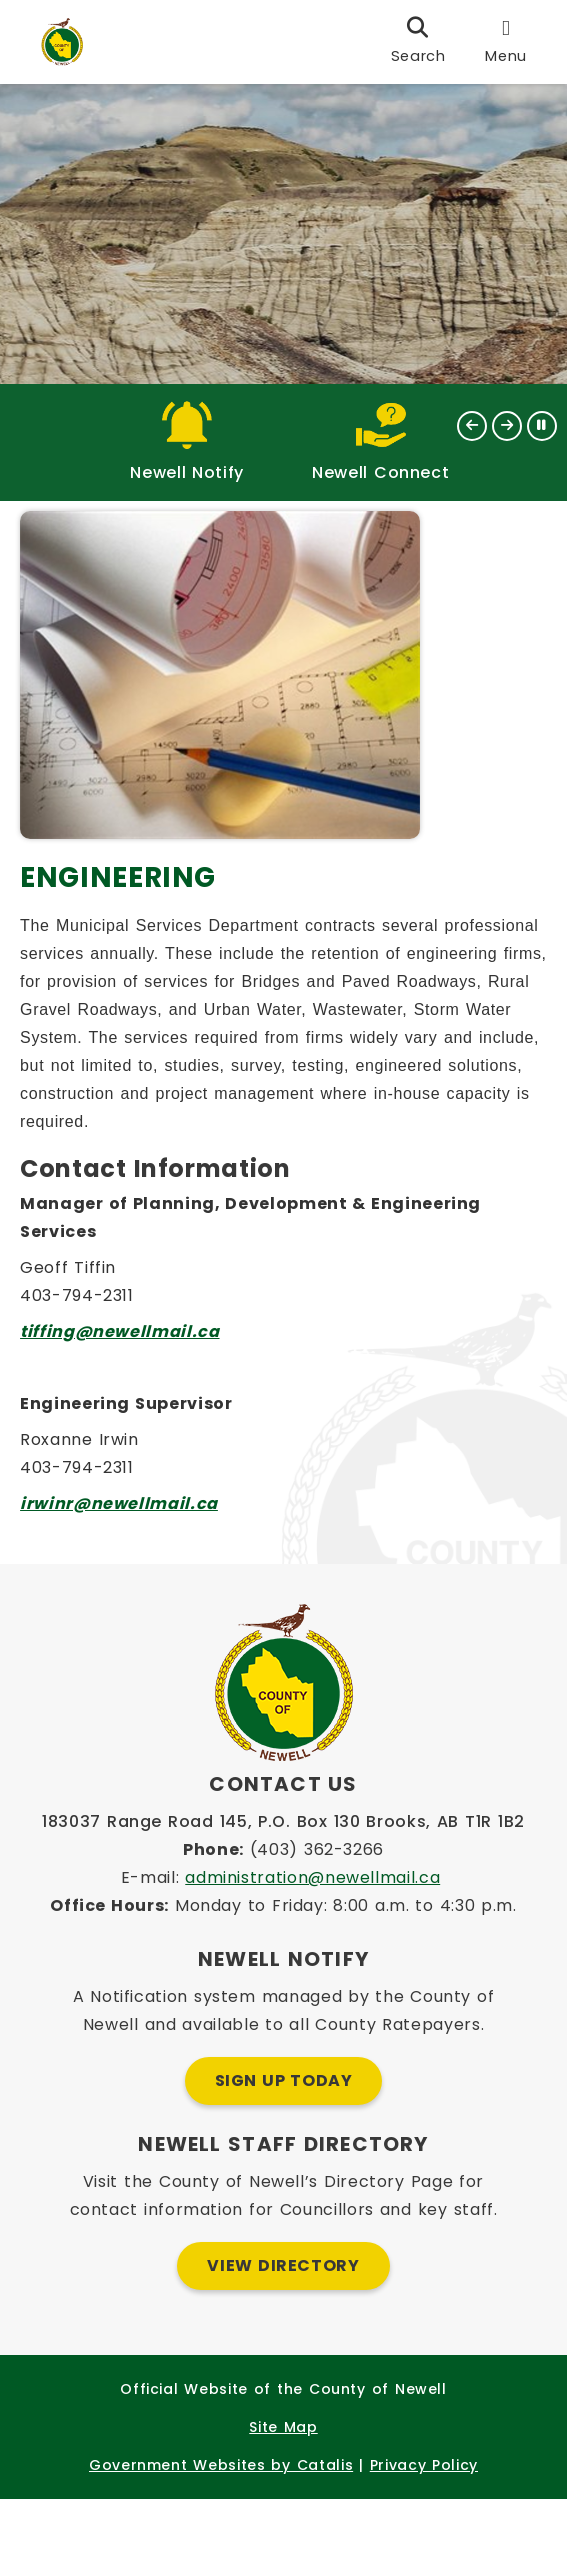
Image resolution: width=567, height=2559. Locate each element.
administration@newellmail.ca (312, 1937)
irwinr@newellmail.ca (129, 1553)
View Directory (283, 2325)
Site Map (283, 2487)
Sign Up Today (284, 2140)
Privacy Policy (424, 2525)
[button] (472, 426)
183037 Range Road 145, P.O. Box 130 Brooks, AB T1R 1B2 (283, 1881)
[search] (418, 42)
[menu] (506, 42)
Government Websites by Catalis (221, 2525)
